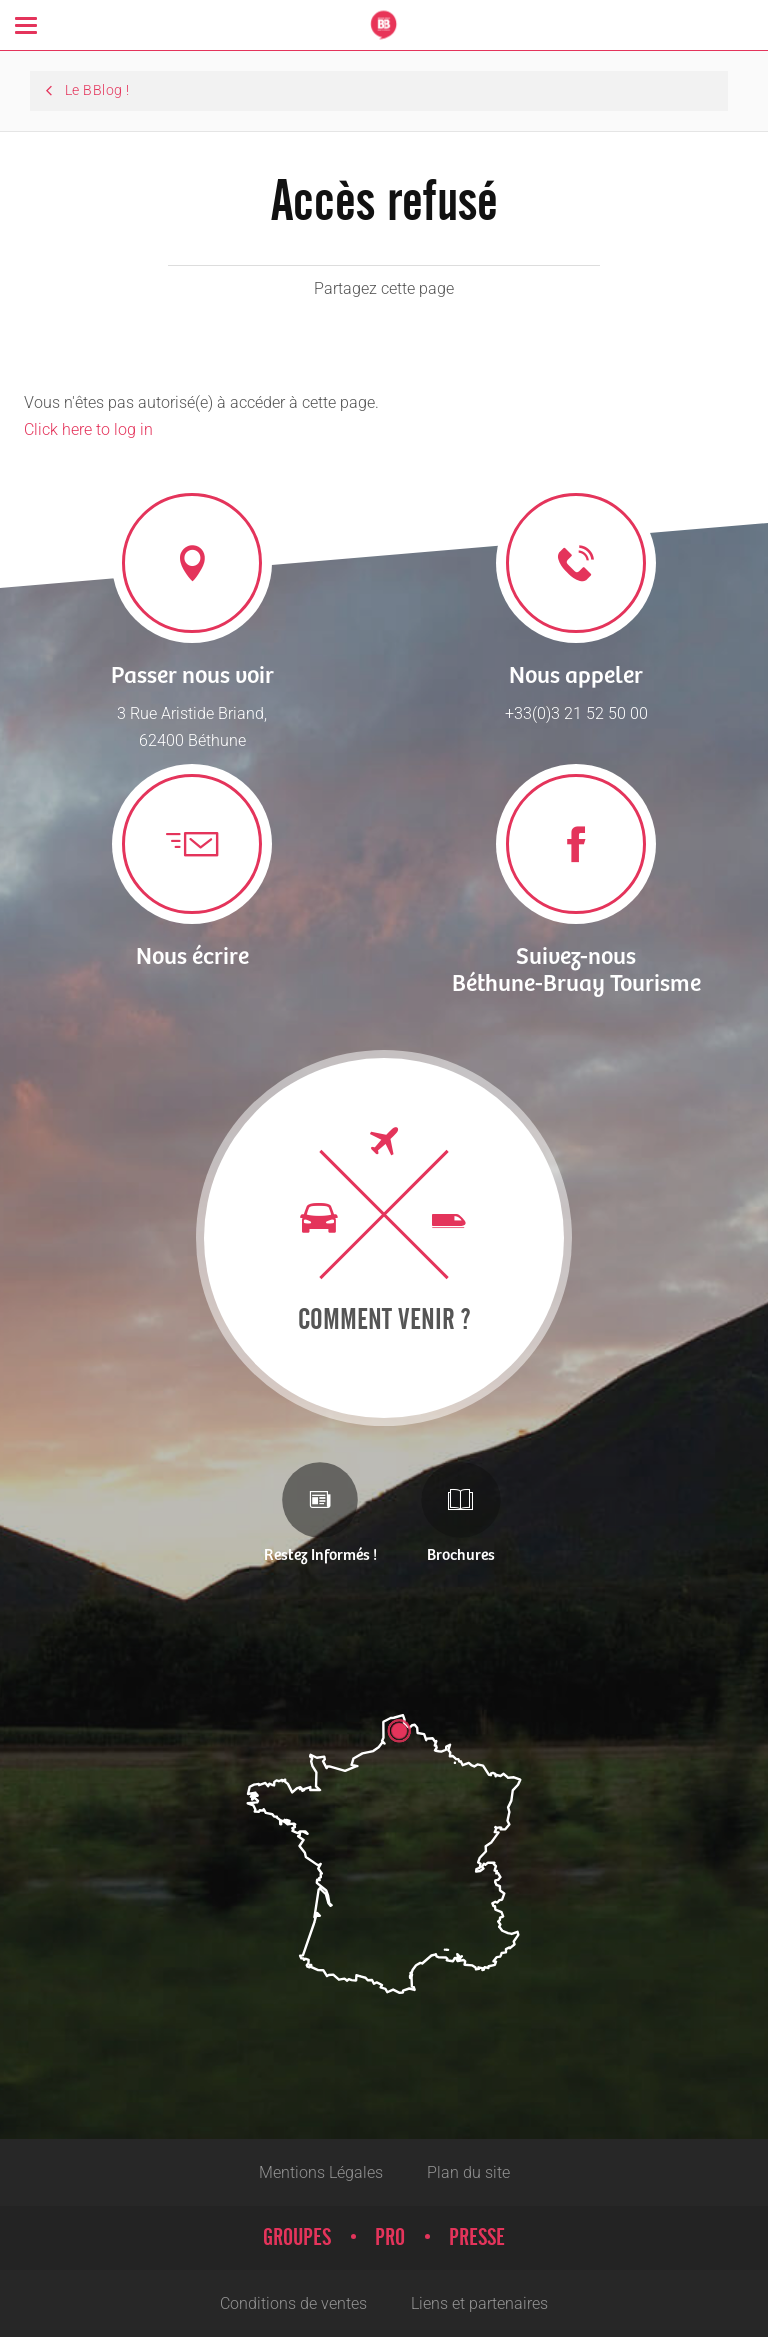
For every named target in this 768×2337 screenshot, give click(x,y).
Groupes (297, 2238)
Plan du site (468, 2172)
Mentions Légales (321, 2172)
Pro (390, 2238)
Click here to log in (88, 429)
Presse (477, 2238)
